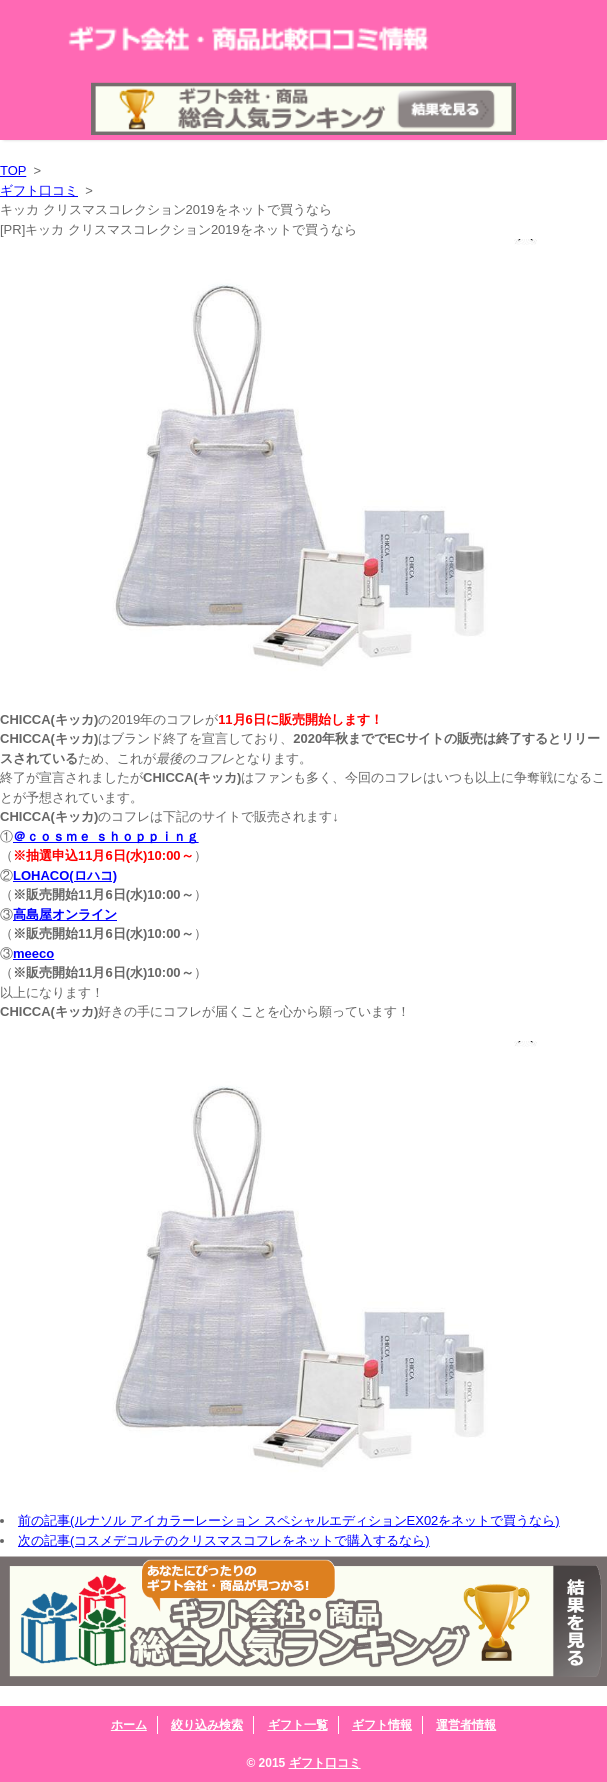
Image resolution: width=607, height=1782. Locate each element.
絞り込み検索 (207, 1725)
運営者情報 (466, 1725)
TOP (13, 170)
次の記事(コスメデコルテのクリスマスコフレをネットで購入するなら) (224, 1540)
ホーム (129, 1725)
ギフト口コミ (39, 190)
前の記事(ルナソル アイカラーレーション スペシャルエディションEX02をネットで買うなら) (289, 1520)
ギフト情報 (382, 1725)
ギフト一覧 (298, 1725)
